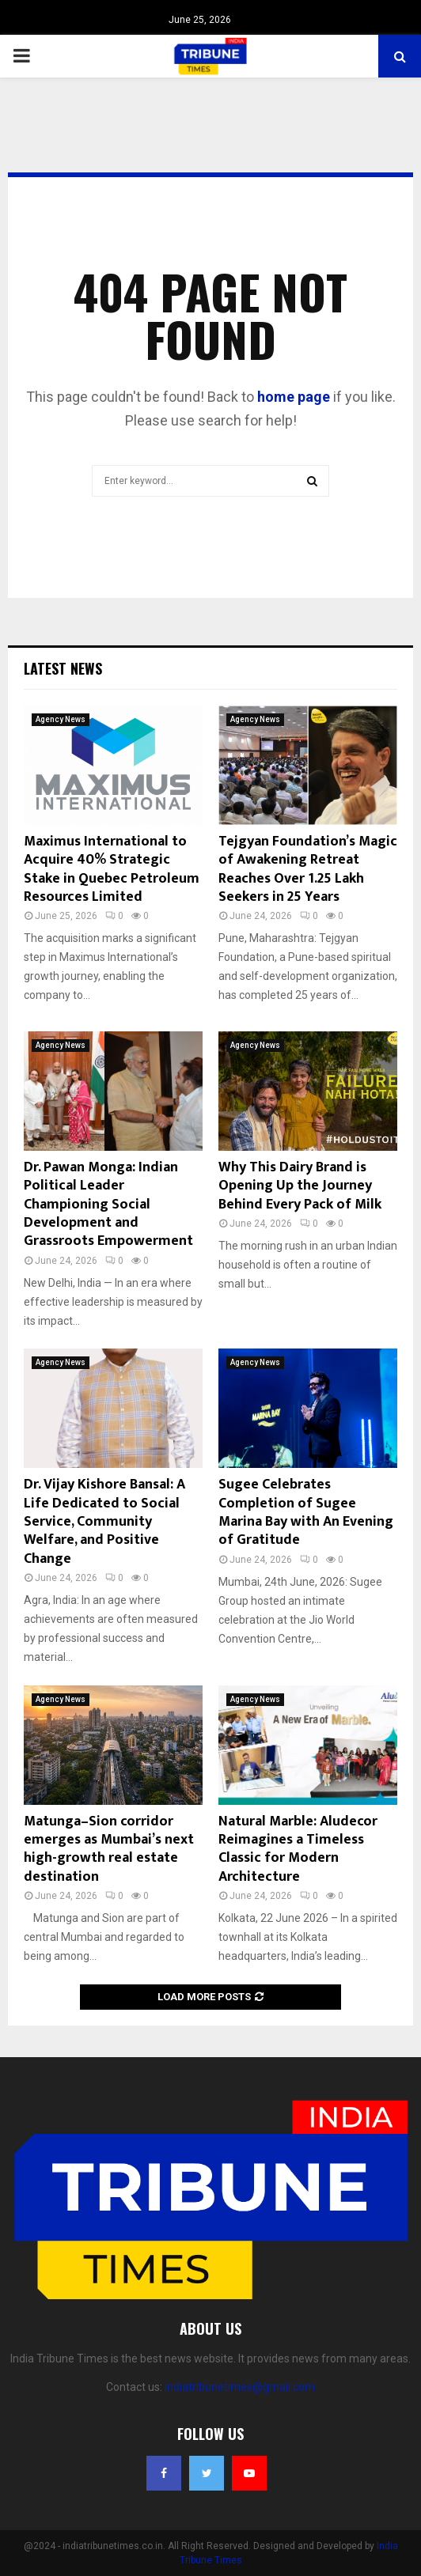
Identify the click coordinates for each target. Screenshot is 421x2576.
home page (293, 396)
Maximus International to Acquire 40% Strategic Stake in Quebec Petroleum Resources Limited (111, 869)
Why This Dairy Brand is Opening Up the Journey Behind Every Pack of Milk (299, 1186)
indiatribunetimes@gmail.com (240, 2387)
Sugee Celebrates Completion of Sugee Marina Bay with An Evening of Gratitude (305, 1512)
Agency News (60, 719)
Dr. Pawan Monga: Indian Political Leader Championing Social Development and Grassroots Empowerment (108, 1205)
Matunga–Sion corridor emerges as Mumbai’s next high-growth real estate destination (109, 1849)
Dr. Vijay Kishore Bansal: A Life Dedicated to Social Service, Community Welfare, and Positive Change (104, 1522)
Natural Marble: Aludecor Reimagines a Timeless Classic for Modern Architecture (297, 1849)
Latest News (63, 668)
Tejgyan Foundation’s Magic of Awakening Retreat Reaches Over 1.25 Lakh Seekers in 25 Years (307, 869)
